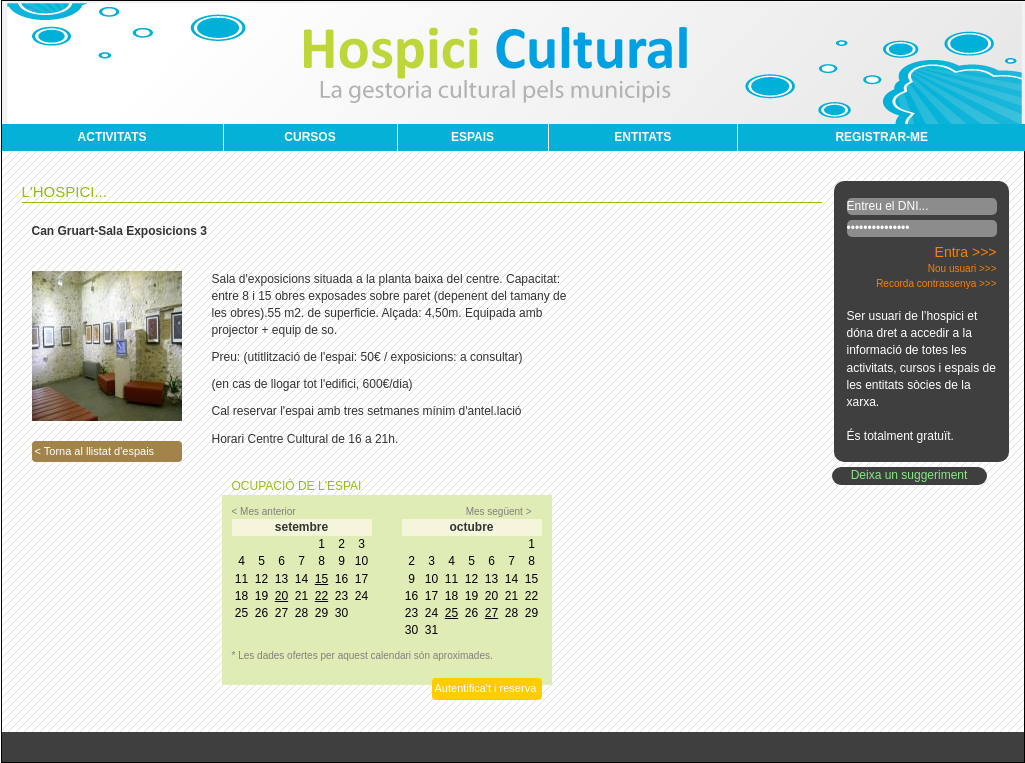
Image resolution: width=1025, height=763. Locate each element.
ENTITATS (642, 137)
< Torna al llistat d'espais (95, 451)
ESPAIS (472, 137)
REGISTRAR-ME (881, 137)
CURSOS (309, 137)
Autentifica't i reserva (486, 688)
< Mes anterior (264, 511)
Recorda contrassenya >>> (936, 283)
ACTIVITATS (112, 137)
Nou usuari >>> (962, 268)
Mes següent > (499, 511)
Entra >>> (966, 252)
